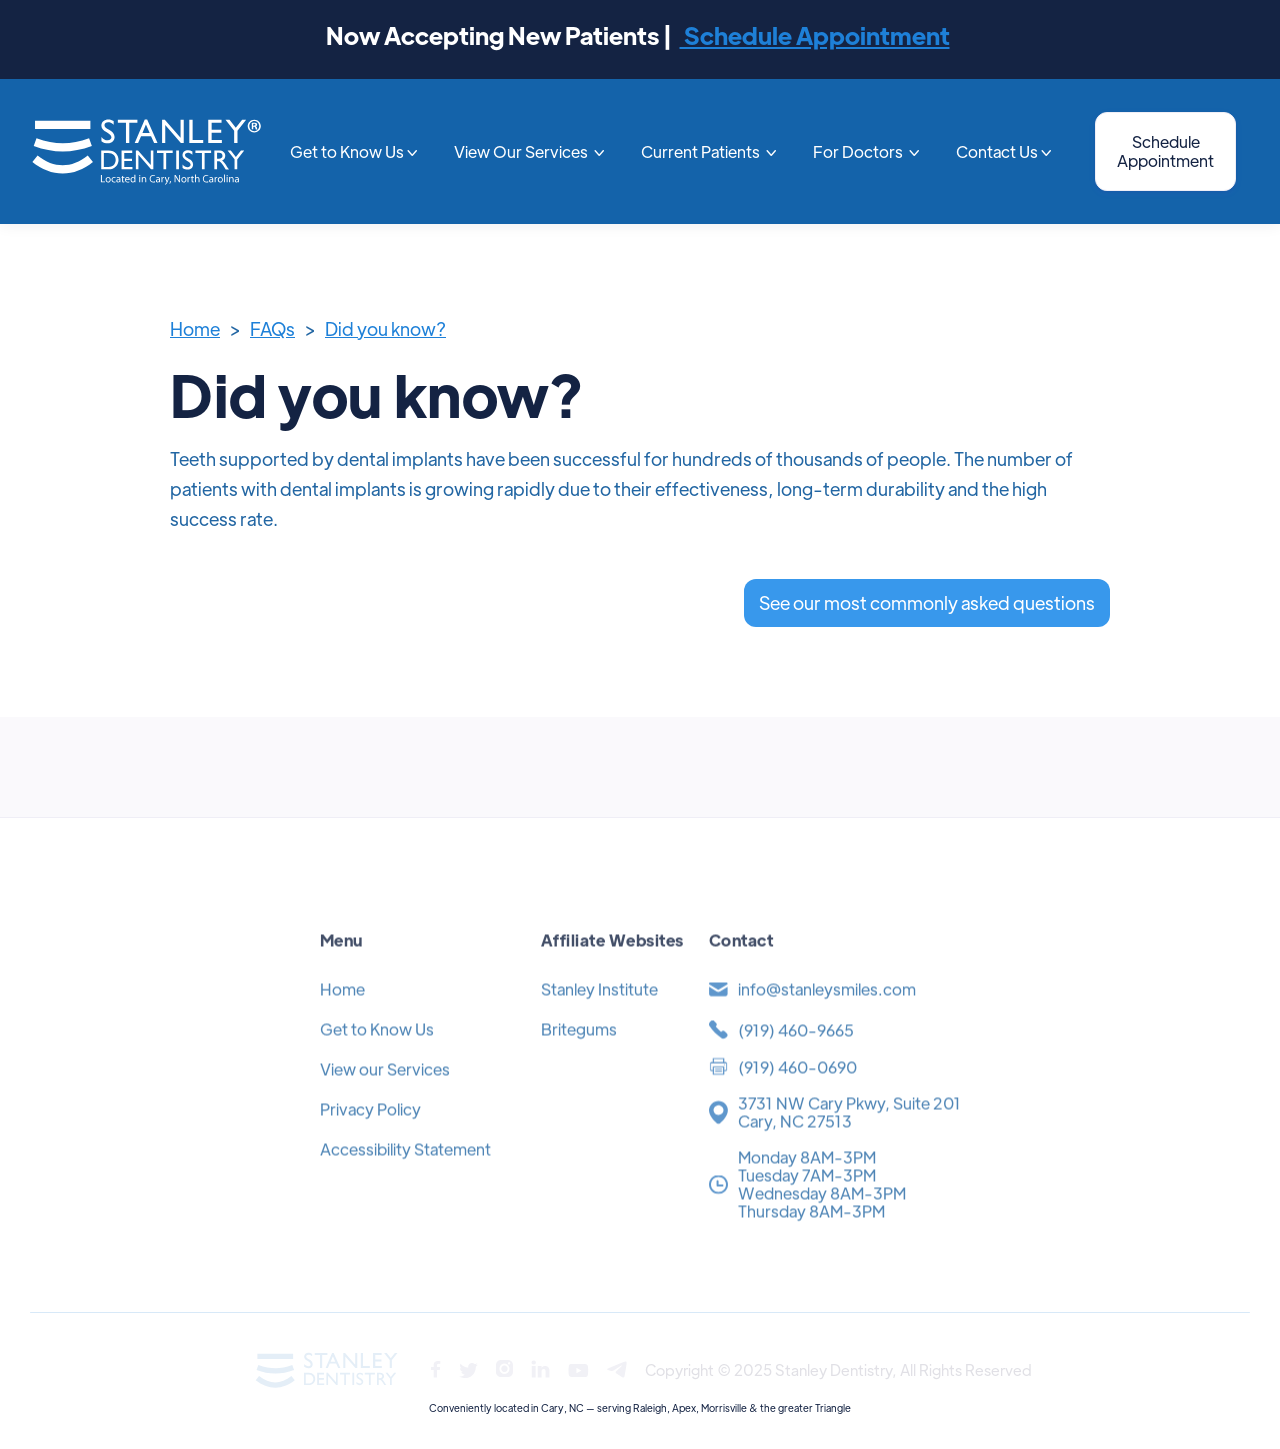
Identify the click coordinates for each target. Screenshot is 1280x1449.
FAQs (272, 328)
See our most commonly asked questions (927, 602)
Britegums (579, 1055)
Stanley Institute (599, 1015)
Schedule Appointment (815, 34)
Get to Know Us (377, 1055)
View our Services (385, 1095)
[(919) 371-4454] (834, 1056)
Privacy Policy (370, 1135)
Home (195, 328)
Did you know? (385, 328)
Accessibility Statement (405, 1175)
